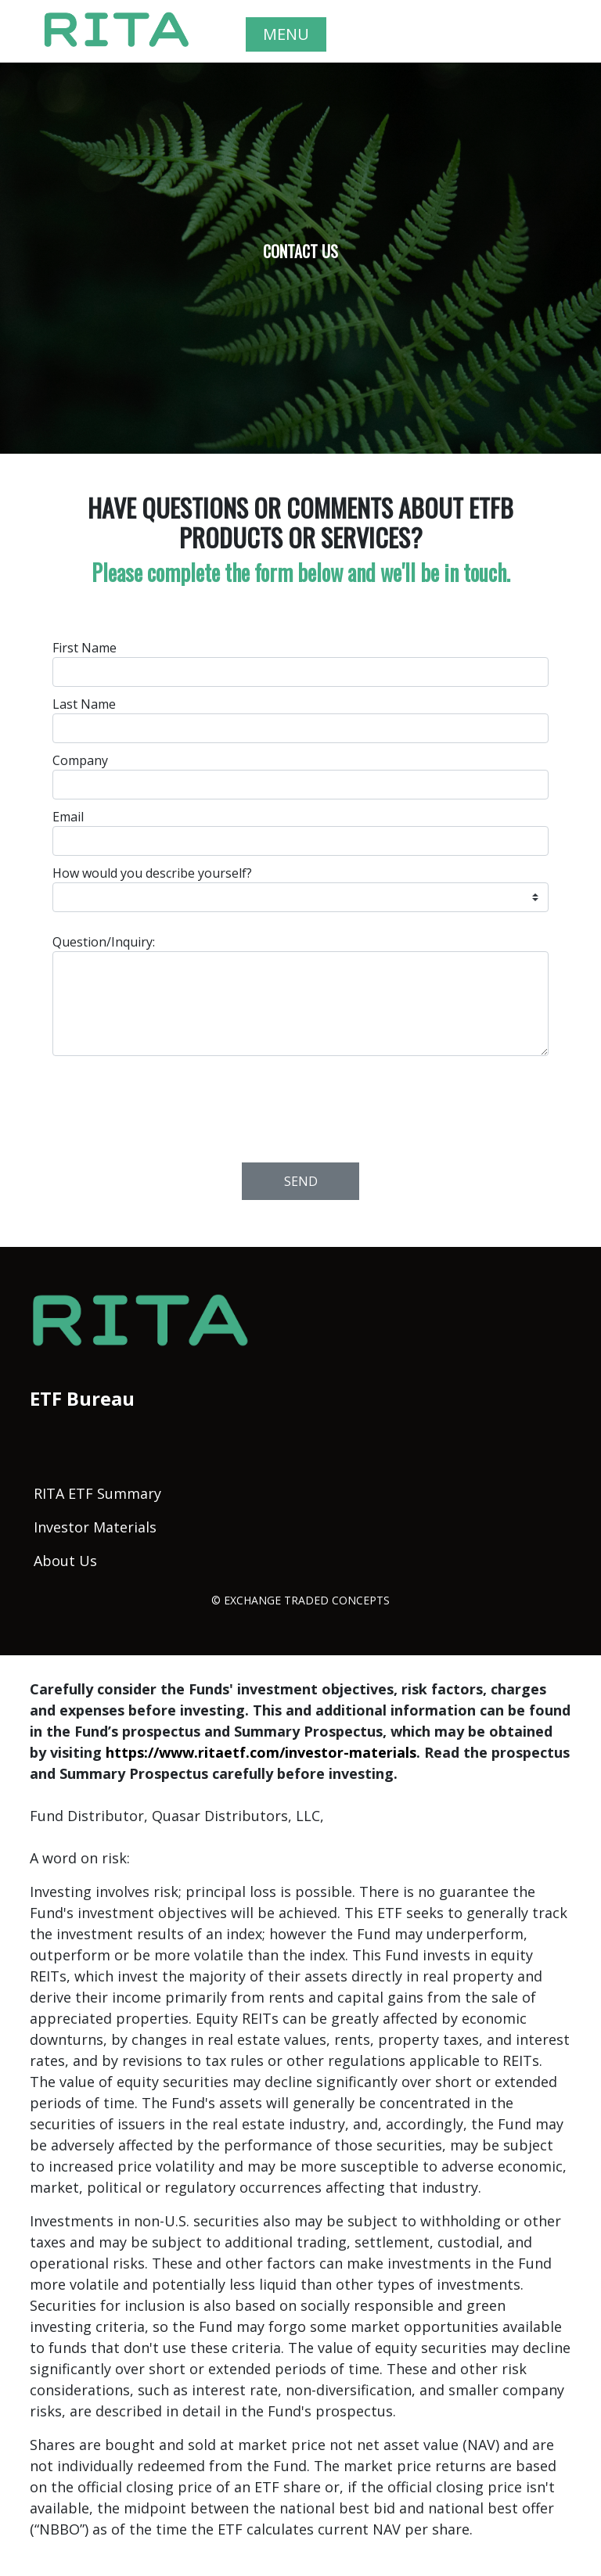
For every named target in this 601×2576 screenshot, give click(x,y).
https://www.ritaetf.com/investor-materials (261, 1752)
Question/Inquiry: (103, 941)
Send (301, 1181)
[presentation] (301, 1105)
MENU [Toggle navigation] (286, 34)
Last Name (84, 704)
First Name (84, 647)
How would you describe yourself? (152, 873)
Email (68, 816)
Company (80, 760)
